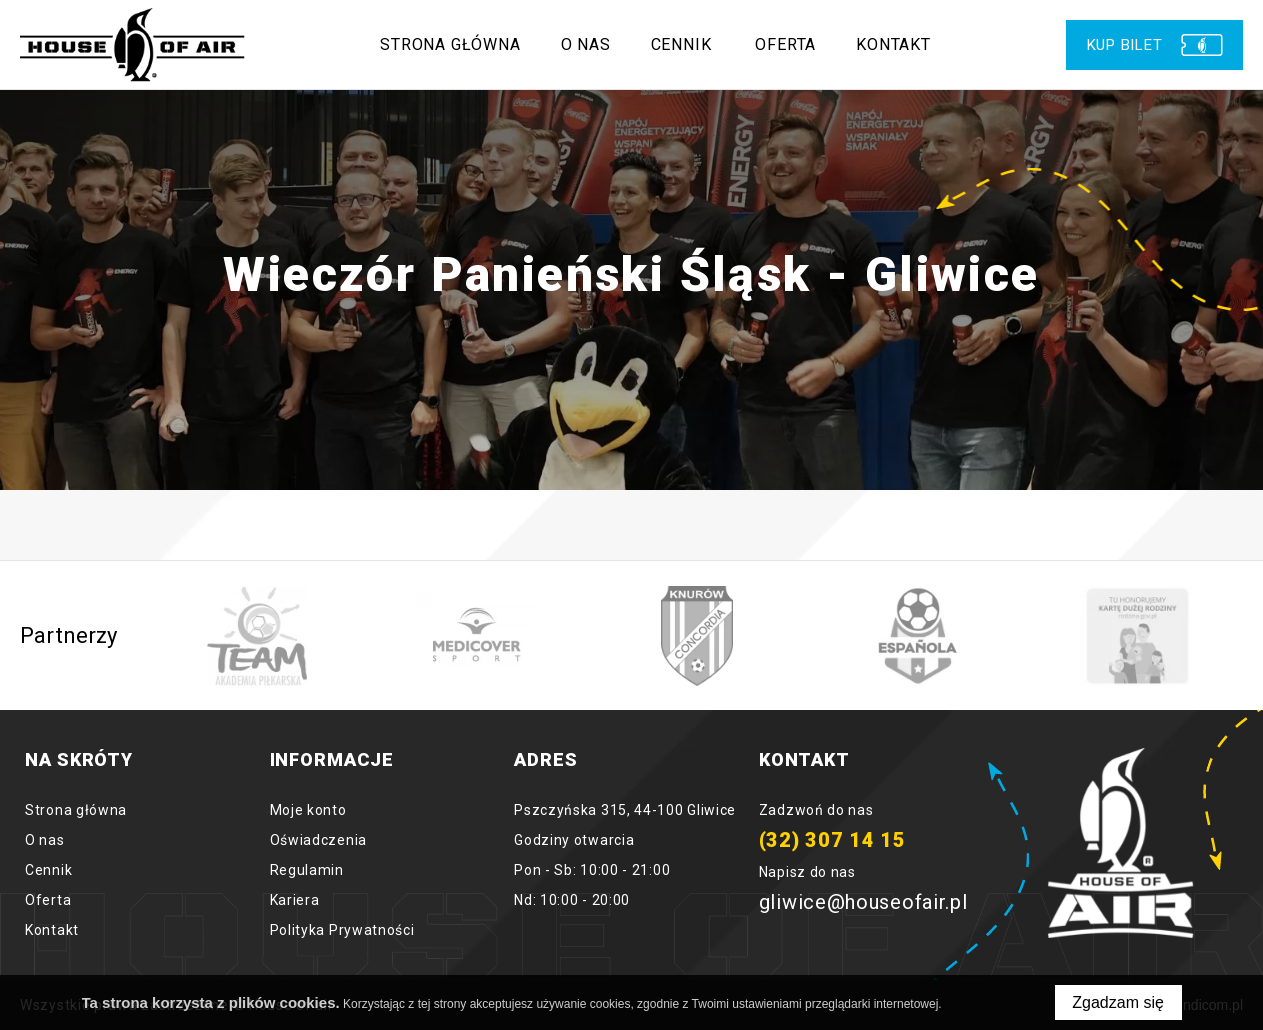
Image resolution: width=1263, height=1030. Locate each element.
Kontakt (894, 44)
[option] (257, 636)
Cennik (681, 44)
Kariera (295, 900)
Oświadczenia (318, 840)
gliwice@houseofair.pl (863, 902)
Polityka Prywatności (342, 930)
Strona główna (451, 44)
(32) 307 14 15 (832, 840)
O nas (586, 44)
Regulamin (307, 870)
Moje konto (308, 810)
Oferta (786, 44)
